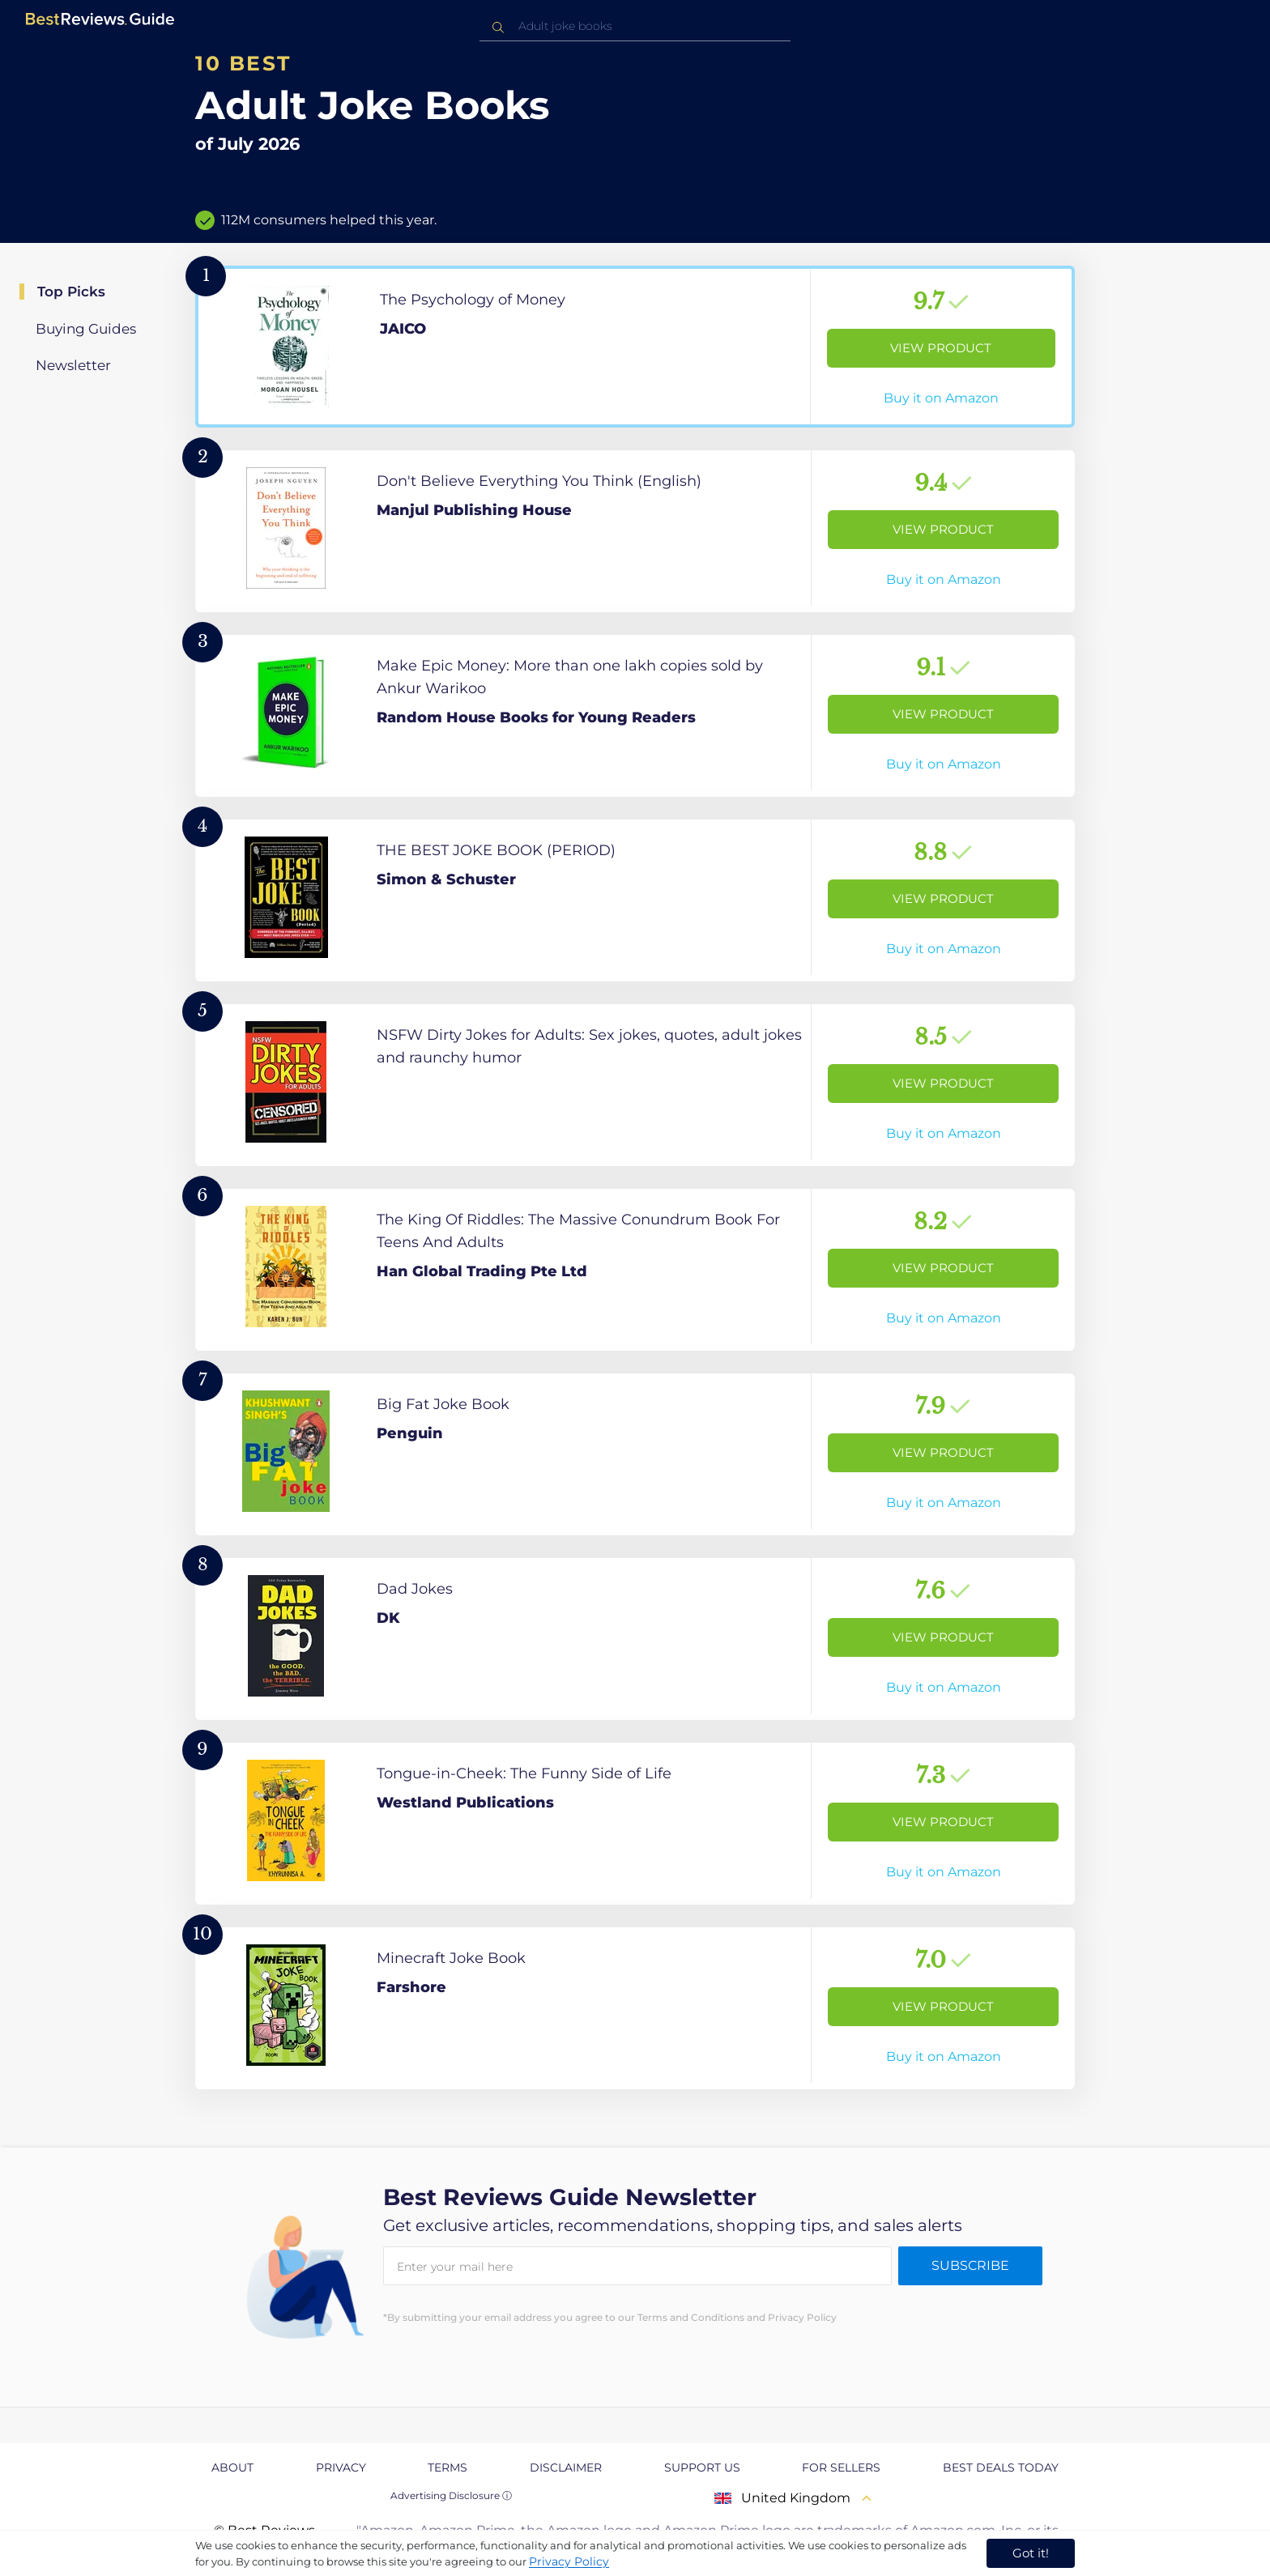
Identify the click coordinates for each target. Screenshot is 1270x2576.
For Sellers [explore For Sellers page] (841, 2467)
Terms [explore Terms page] (447, 2467)
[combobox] (635, 26)
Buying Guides (86, 329)
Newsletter (73, 365)
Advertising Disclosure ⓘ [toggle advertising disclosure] (451, 2495)
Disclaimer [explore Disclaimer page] (566, 2467)
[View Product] (635, 347)
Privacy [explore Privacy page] (341, 2467)
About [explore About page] (232, 2467)
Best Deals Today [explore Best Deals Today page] (1001, 2467)
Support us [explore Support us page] (702, 2467)
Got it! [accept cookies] (1030, 2553)
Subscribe (970, 2265)
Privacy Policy (569, 2561)
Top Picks (71, 291)
